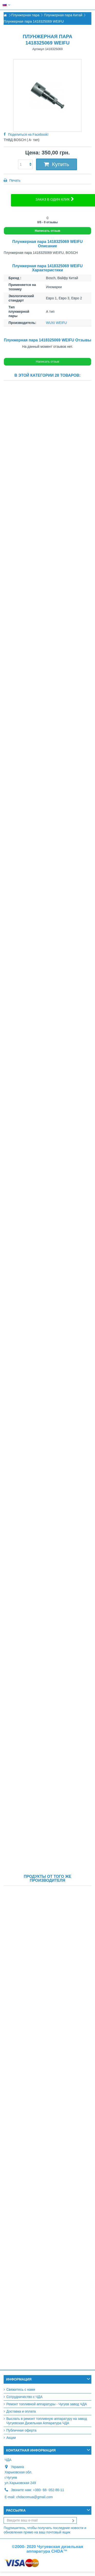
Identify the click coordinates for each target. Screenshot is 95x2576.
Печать (14, 180)
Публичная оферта (21, 2430)
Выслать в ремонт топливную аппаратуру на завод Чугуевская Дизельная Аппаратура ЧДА (46, 2421)
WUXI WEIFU (56, 323)
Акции (11, 2438)
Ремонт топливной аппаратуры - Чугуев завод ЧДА (46, 2404)
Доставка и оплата (21, 2411)
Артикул (38, 49)
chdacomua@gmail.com (34, 2497)
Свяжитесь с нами (20, 2389)
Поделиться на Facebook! (28, 134)
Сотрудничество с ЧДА (24, 2397)
